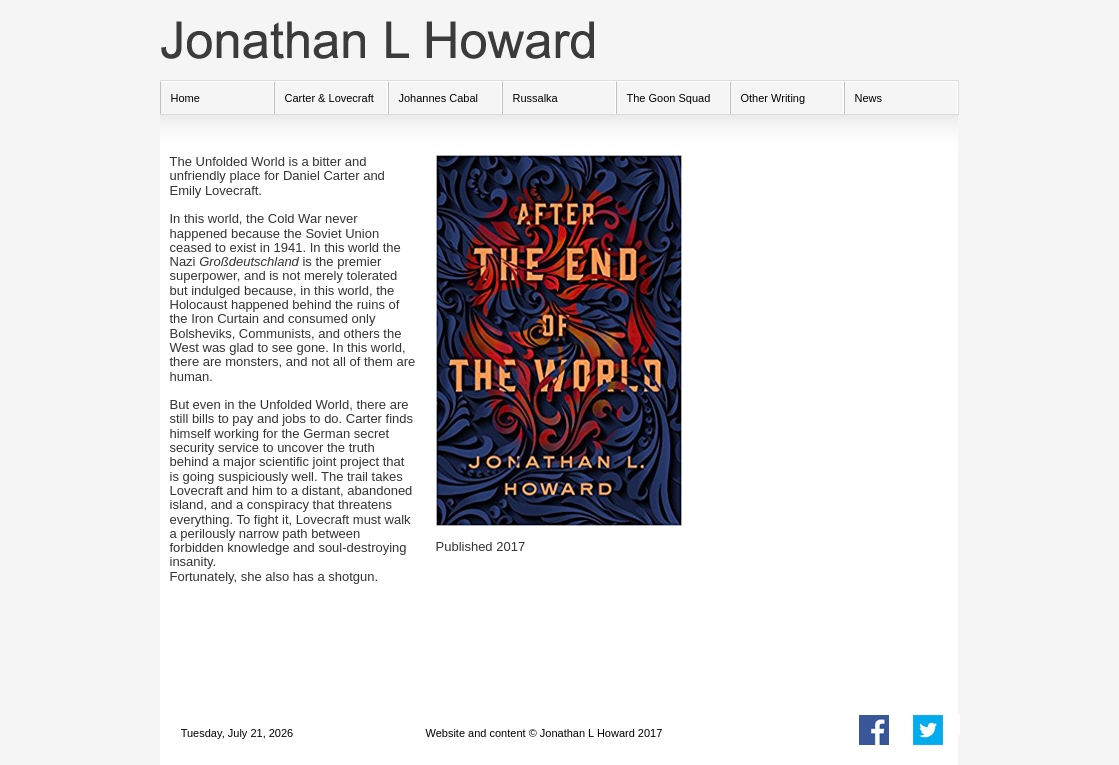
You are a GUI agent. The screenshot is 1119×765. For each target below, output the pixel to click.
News (869, 98)
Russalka (535, 98)
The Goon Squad (669, 98)
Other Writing (773, 98)
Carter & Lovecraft (329, 98)
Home (185, 98)
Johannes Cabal (439, 98)
